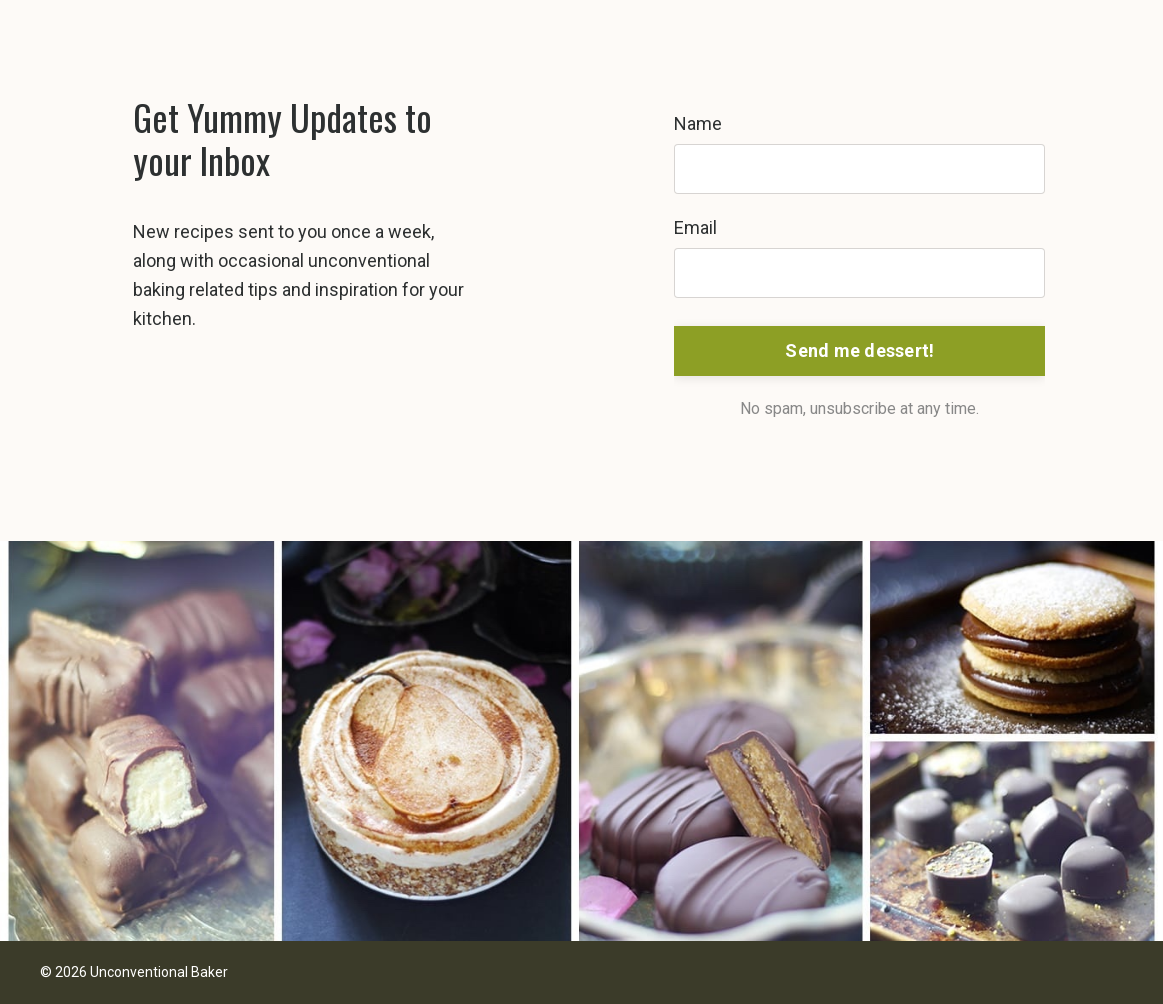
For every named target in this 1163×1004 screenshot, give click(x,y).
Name (698, 123)
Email (695, 227)
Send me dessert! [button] (859, 350)
